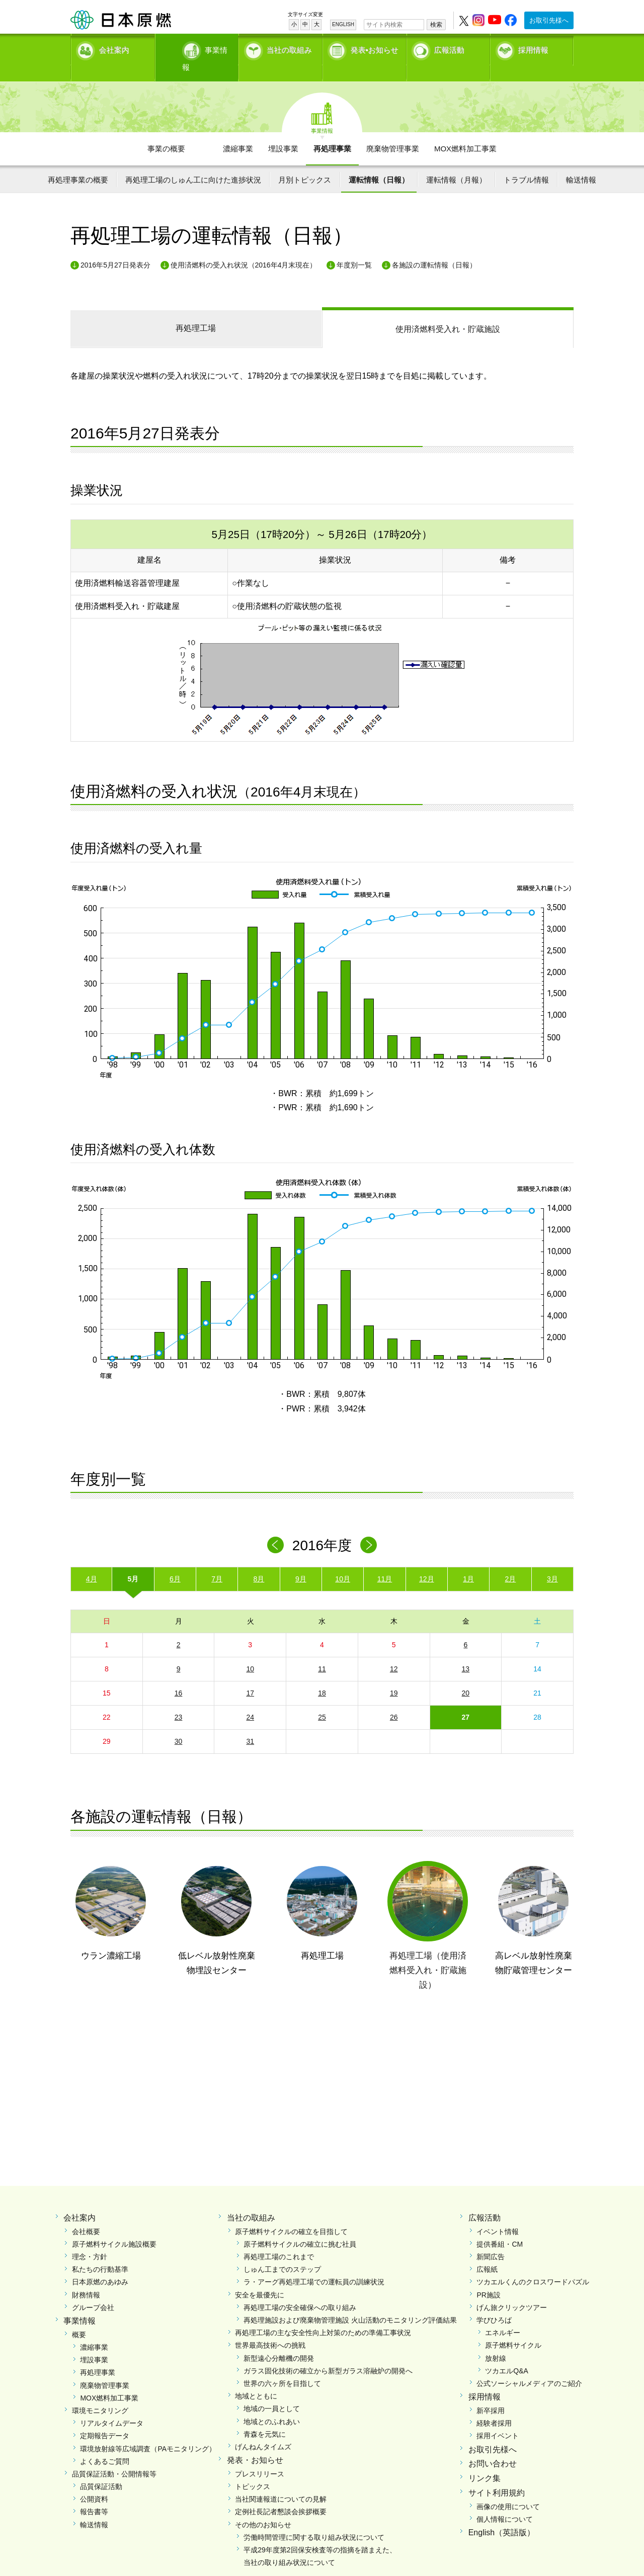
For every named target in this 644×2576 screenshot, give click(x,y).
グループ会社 (93, 2290)
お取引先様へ (549, 20)
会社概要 (86, 2214)
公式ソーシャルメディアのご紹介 (529, 2366)
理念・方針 (89, 2240)
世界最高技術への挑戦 (270, 2328)
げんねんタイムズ (263, 2429)
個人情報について (504, 2502)
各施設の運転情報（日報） (434, 247)
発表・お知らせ (255, 2443)
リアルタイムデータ (111, 2406)
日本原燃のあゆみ (100, 2265)
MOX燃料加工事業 (465, 131)
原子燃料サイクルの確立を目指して (291, 2214)
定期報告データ (104, 2419)
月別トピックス (304, 162)
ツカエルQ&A (506, 2353)
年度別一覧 (354, 247)
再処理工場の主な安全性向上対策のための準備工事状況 (323, 2316)
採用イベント (497, 2419)
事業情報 (198, 48)
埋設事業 (283, 131)
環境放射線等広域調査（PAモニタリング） (148, 2431)
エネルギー (502, 2316)
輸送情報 (581, 162)
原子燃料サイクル (513, 2328)
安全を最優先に (259, 2277)
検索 (436, 24)
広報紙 (487, 2252)
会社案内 (114, 48)
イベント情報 (497, 2214)
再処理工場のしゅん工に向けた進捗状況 (193, 162)
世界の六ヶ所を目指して (282, 2366)
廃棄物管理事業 (392, 131)
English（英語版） (501, 2515)
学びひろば (494, 2303)
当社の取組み (289, 48)
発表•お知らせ (374, 48)
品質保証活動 (101, 2469)
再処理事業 (332, 131)
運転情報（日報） (379, 162)
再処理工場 (196, 311)
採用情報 (533, 48)
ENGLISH (343, 24)
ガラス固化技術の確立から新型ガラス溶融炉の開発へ (328, 2353)
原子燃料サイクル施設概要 (114, 2227)
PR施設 (488, 2277)
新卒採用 (490, 2393)
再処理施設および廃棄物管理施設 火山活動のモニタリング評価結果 (350, 2303)
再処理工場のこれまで (279, 2240)
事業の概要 (166, 131)
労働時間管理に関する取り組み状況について (314, 2520)
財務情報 (86, 2277)
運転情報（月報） (456, 162)
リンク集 (484, 2461)
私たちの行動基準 (100, 2252)
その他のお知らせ (263, 2507)
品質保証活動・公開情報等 (114, 2456)
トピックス (252, 2469)
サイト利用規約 (496, 2475)
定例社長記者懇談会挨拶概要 (281, 2495)
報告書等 (94, 2495)
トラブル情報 (526, 162)
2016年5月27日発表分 (115, 247)
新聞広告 (490, 2240)
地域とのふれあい (272, 2404)
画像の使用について (508, 2489)
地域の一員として (272, 2391)
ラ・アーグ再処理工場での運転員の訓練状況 (314, 2265)
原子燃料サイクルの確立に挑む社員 (300, 2227)
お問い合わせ (492, 2446)
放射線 (495, 2341)
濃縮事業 (238, 131)
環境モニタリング (100, 2393)
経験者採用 (494, 2406)
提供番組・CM (499, 2227)
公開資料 (94, 2482)
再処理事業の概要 (78, 162)
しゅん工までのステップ (282, 2252)
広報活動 (449, 48)
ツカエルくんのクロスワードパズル (532, 2265)
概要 (79, 2317)
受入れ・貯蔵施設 (447, 312)
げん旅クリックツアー (511, 2290)
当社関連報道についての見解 (281, 2482)
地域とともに (256, 2379)
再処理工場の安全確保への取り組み (300, 2290)
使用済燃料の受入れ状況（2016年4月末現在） (244, 247)
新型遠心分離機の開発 (279, 2341)
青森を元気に (265, 2417)
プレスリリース (259, 2456)
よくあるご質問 (104, 2444)
